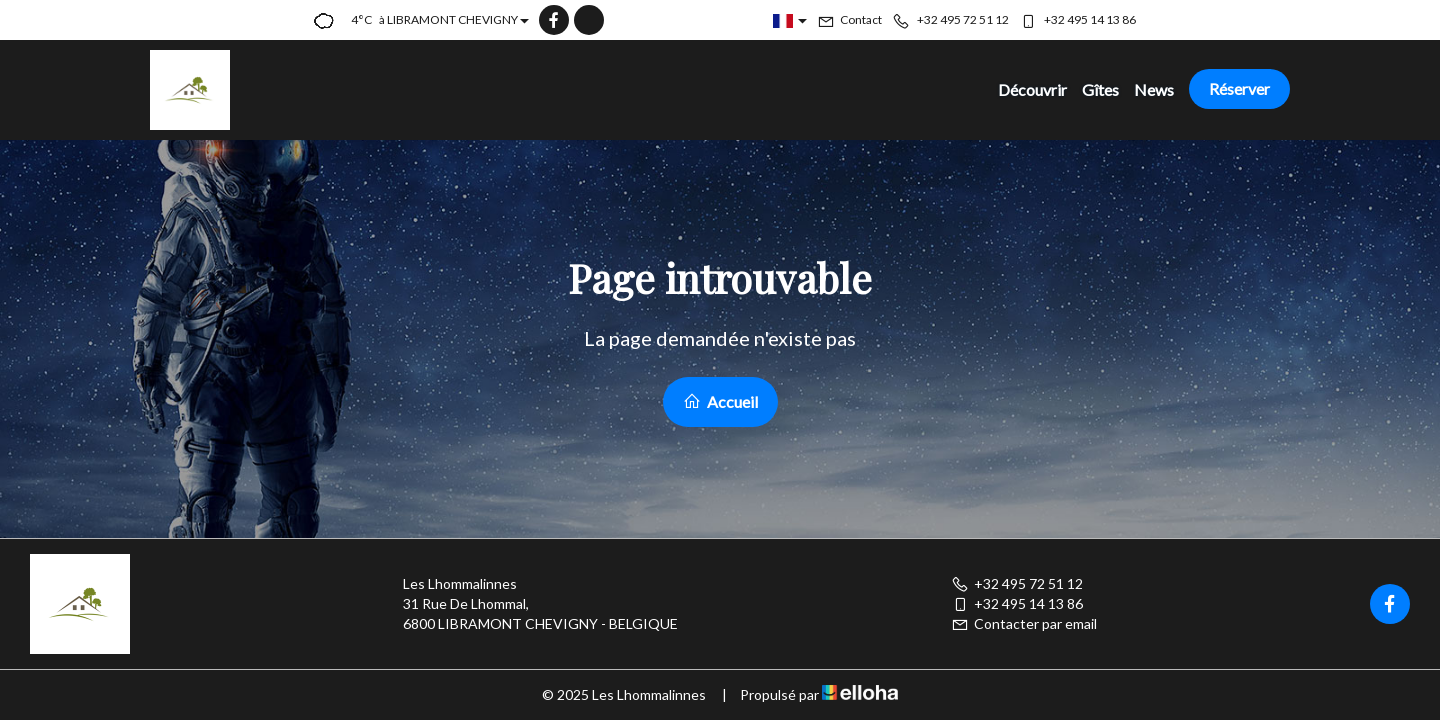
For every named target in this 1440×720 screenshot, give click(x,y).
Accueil (720, 401)
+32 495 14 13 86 (1017, 603)
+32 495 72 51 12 (1017, 583)
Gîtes (1100, 89)
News (1154, 89)
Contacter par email (1024, 623)
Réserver (1239, 88)
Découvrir (1032, 89)
